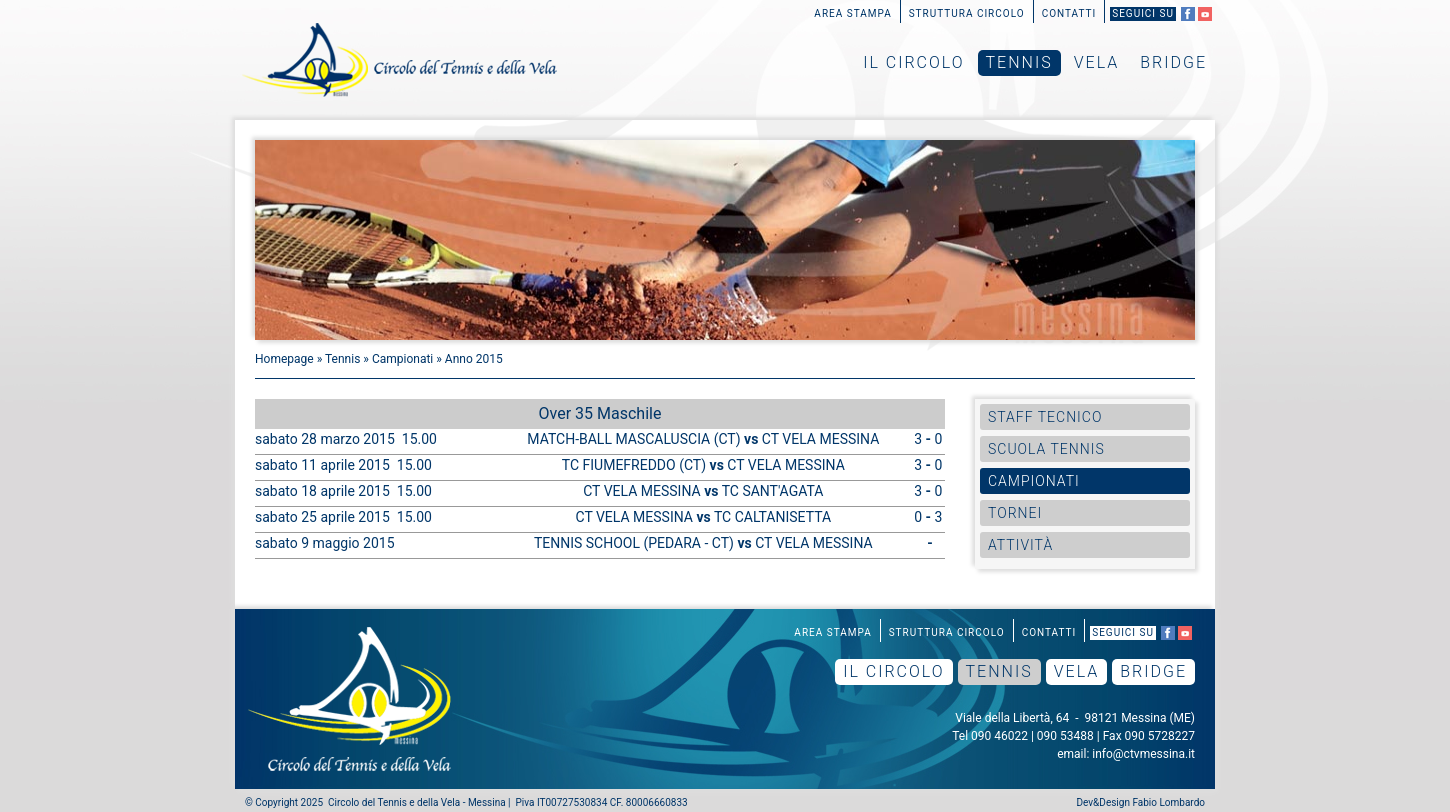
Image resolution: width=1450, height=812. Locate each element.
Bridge (1173, 62)
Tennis (1019, 62)
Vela (1097, 62)
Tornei (1015, 513)
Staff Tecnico (1045, 417)
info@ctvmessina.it (1143, 754)
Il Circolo (913, 62)
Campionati (402, 359)
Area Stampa (852, 13)
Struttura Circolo (967, 13)
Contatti (1069, 13)
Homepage (284, 359)
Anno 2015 (474, 359)
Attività (1020, 545)
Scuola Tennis (1046, 449)
